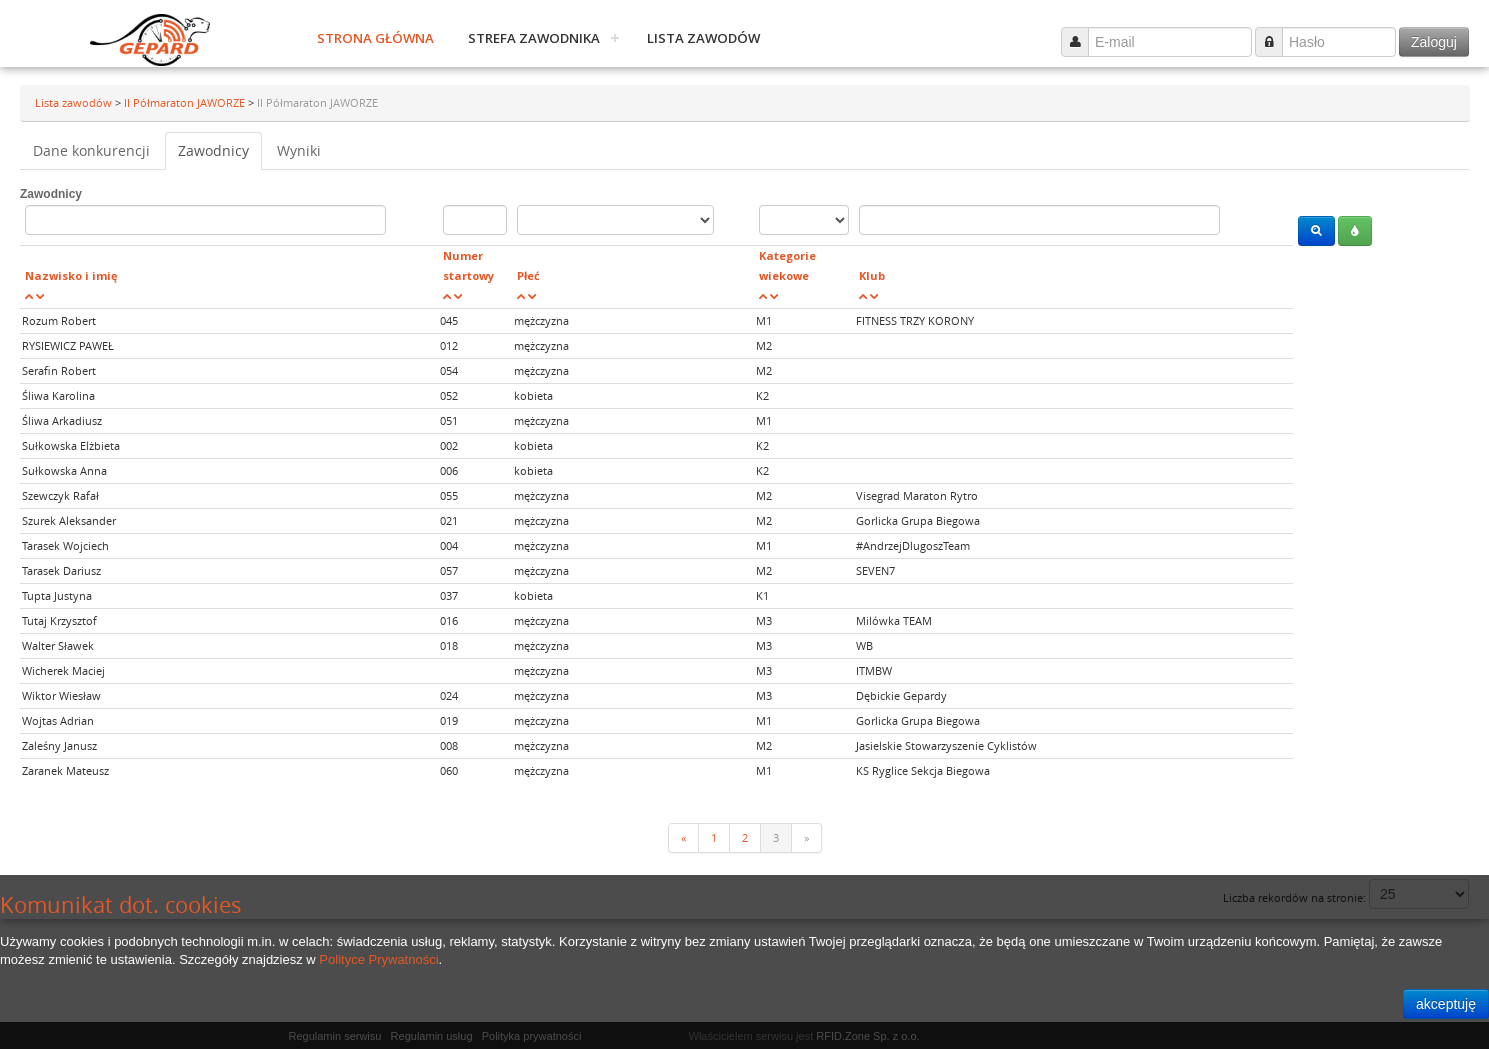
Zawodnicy (213, 150)
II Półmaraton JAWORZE (186, 102)
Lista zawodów (703, 38)
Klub (872, 275)
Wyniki (299, 150)
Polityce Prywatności (378, 959)
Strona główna (375, 38)
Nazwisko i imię (71, 275)
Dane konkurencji (91, 150)
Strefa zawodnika (534, 38)
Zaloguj (1434, 42)
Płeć (528, 275)
